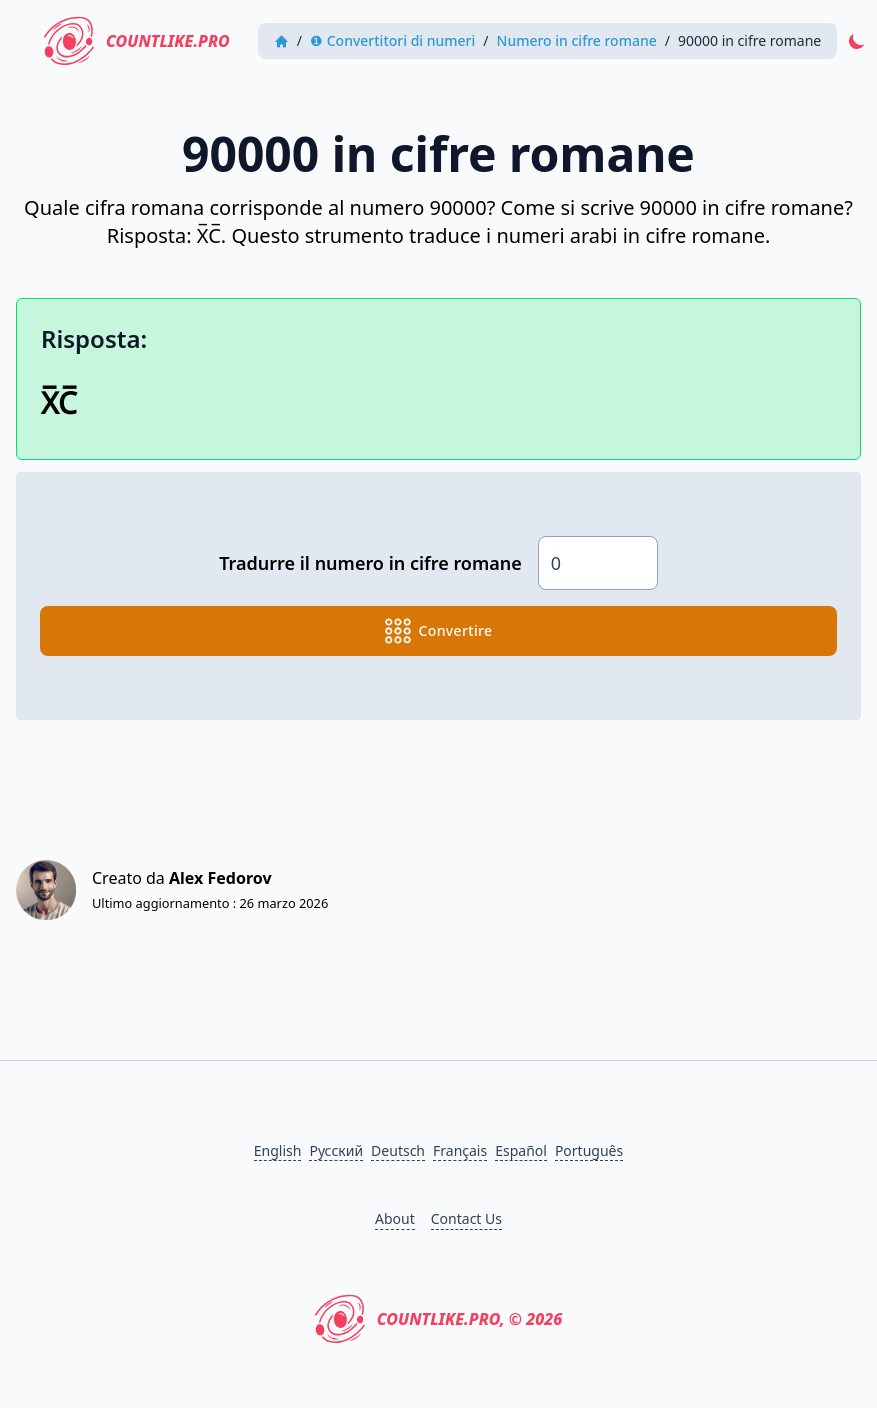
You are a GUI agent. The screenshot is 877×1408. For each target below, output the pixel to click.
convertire (439, 631)
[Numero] (598, 563)
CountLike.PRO (137, 41)
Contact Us (466, 1218)
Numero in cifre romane (577, 40)
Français (460, 1150)
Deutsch (398, 1150)
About (395, 1218)
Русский (336, 1150)
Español (521, 1150)
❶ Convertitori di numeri (392, 40)
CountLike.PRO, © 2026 (439, 1319)
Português (589, 1150)
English (278, 1150)
